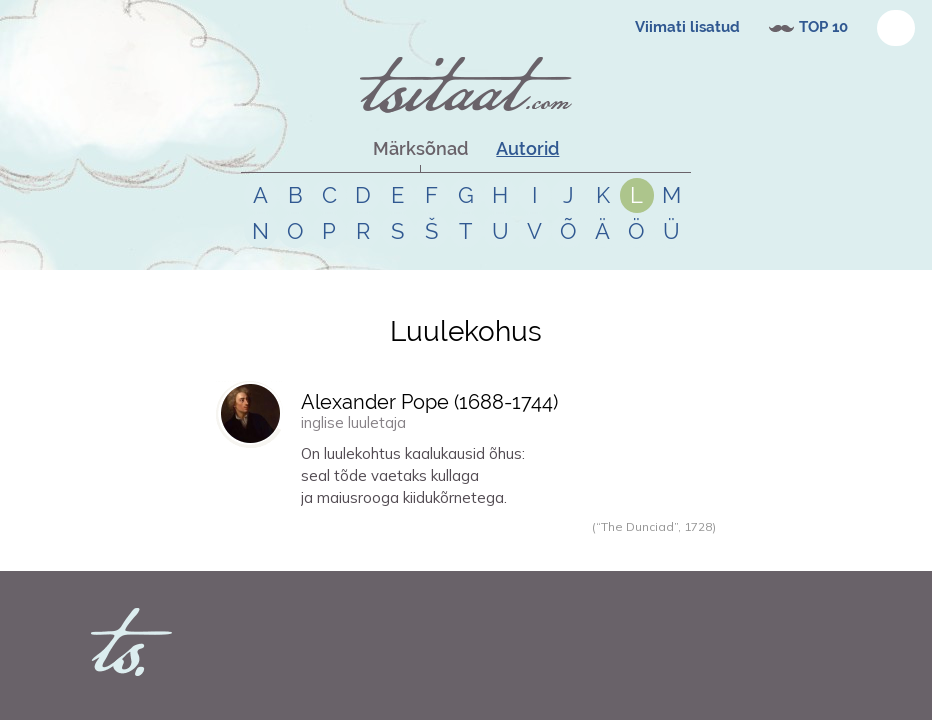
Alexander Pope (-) (429, 402)
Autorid (527, 148)
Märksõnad (420, 148)
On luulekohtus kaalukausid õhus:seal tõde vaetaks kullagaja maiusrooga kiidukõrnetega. (413, 475)
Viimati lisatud (687, 27)
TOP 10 (823, 27)
